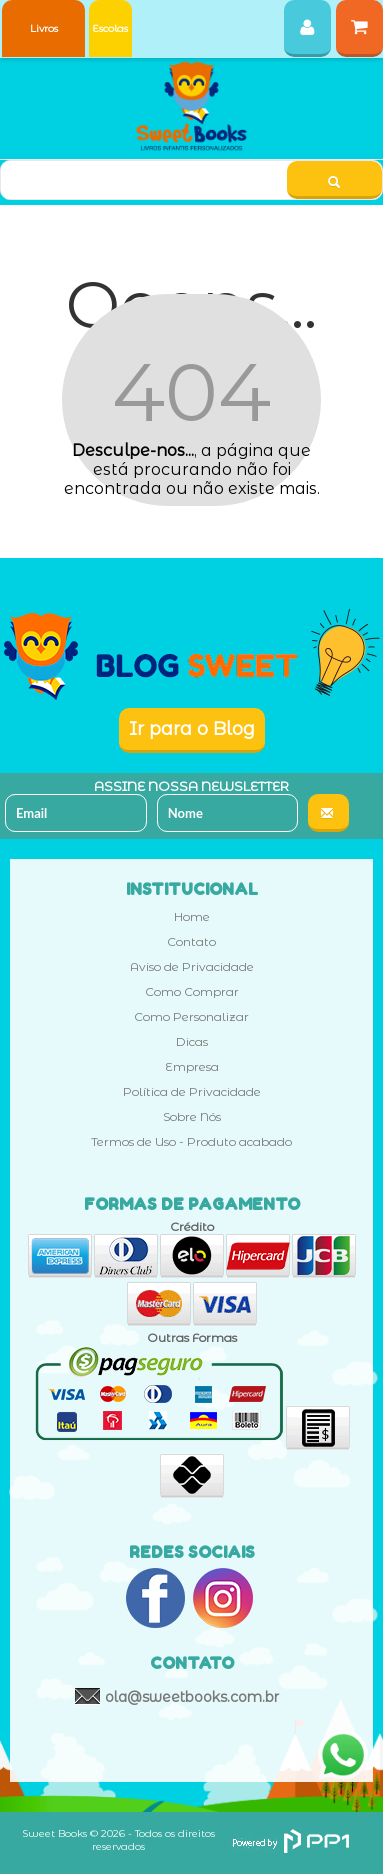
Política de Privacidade (192, 1091)
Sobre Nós (192, 1116)
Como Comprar (192, 991)
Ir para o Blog (192, 729)
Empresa (192, 1066)
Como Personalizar (191, 1016)
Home (192, 916)
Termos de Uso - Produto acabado (191, 1141)
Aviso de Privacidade (192, 966)
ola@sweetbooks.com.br (192, 1697)
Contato (191, 941)
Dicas (192, 1041)
